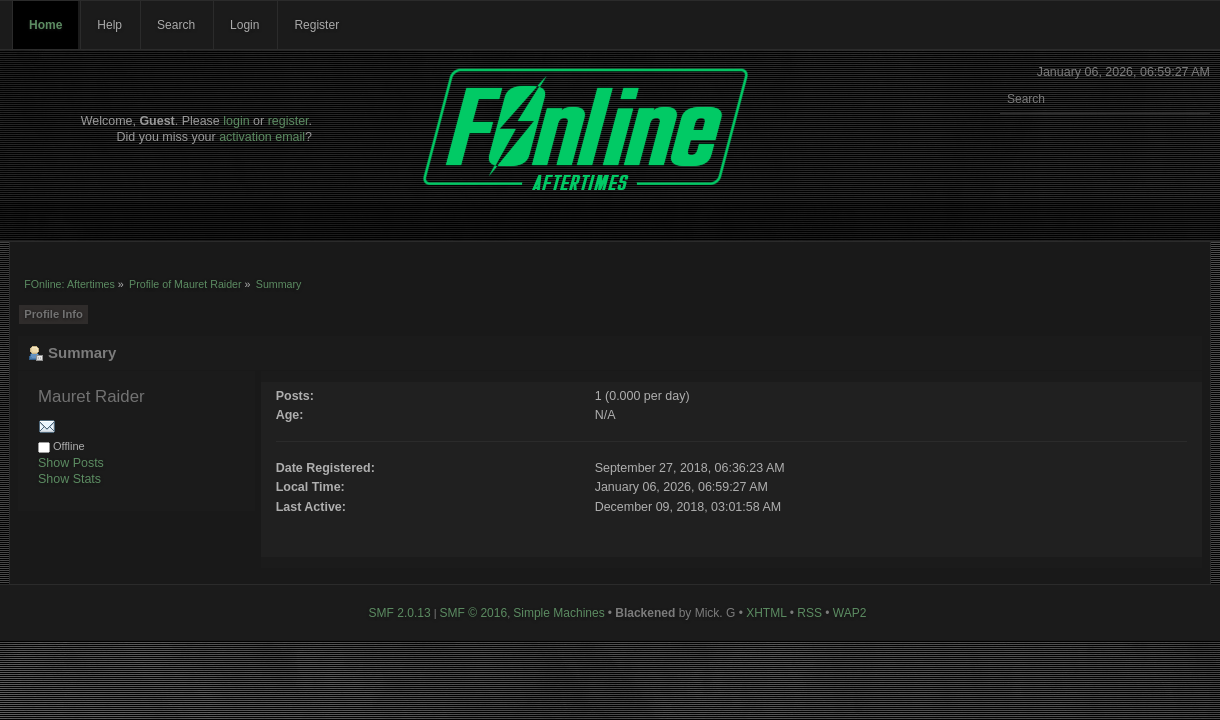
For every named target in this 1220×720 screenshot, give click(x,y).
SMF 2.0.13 (400, 613)
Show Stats (69, 479)
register (288, 121)
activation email (262, 137)
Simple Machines (558, 613)
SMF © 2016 (474, 613)
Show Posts (71, 463)
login (236, 121)
